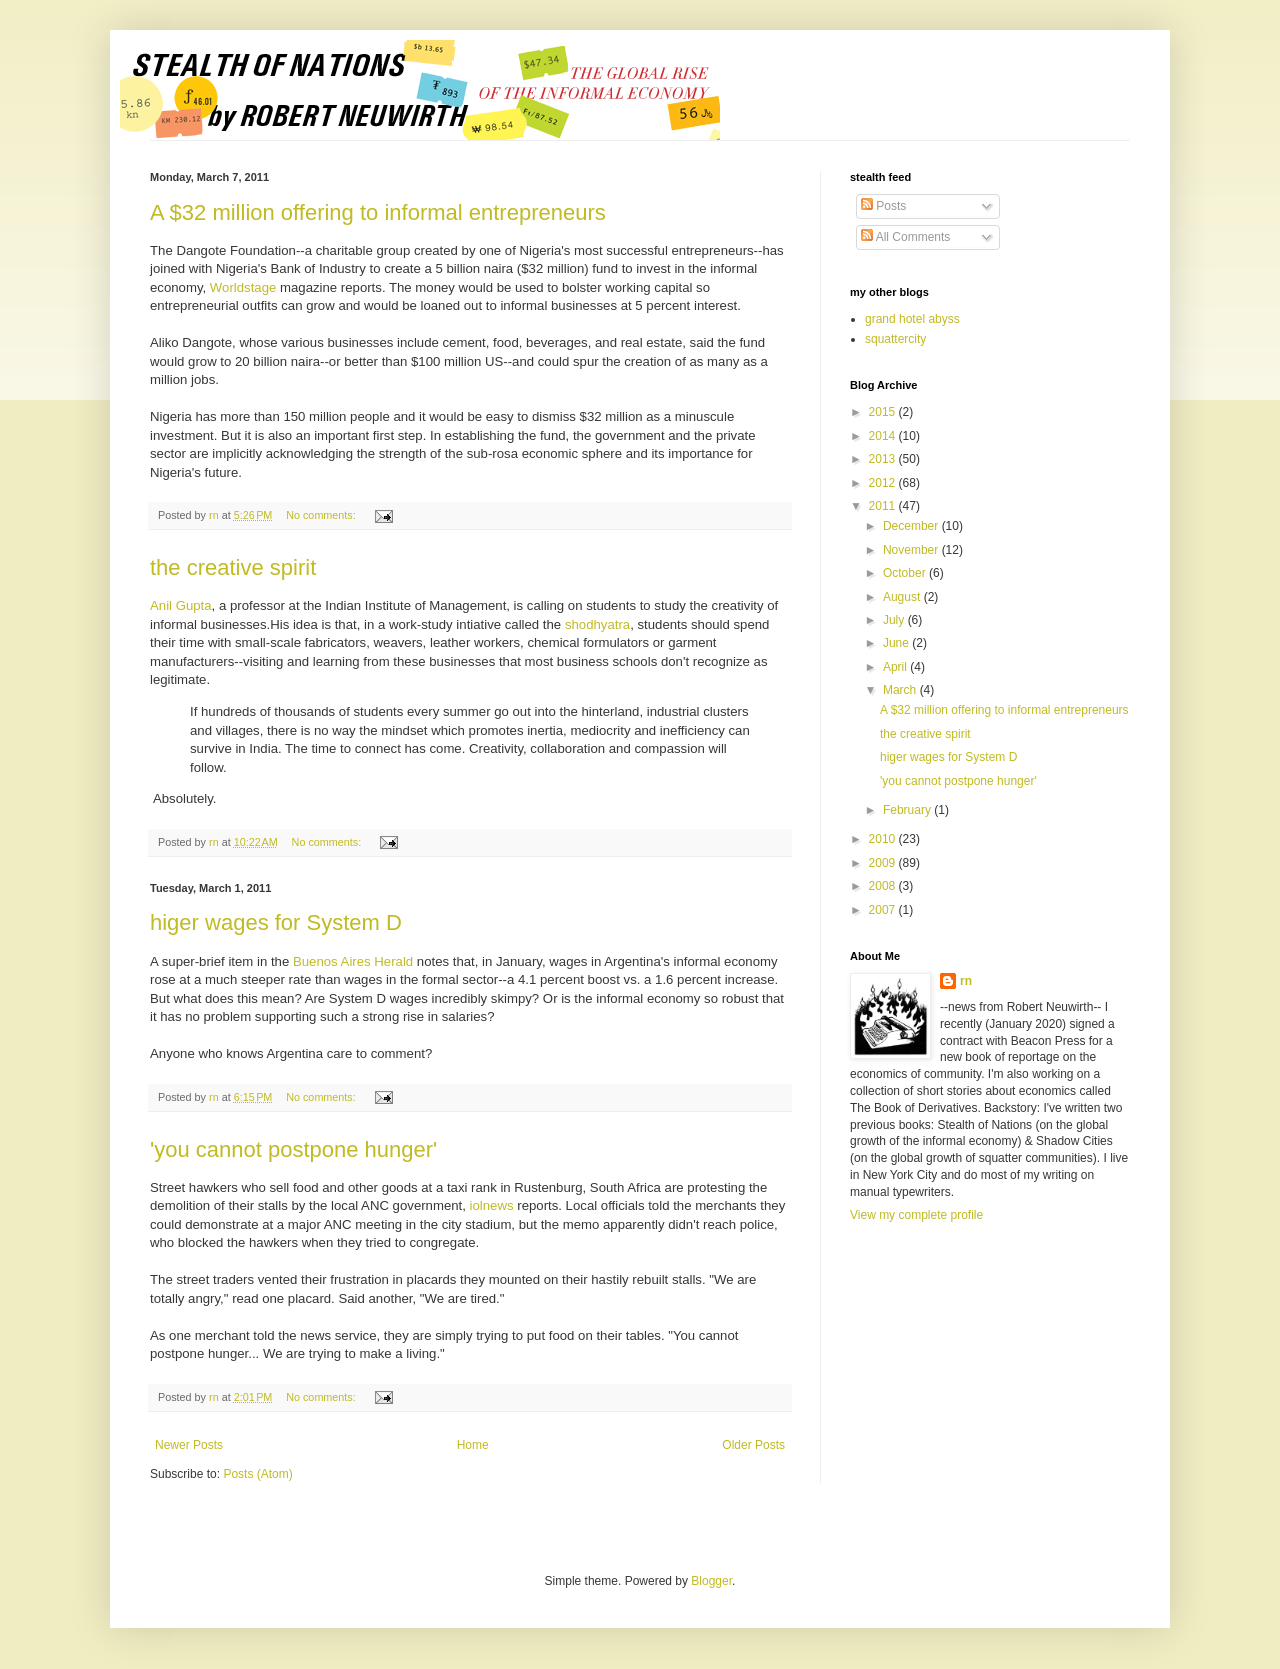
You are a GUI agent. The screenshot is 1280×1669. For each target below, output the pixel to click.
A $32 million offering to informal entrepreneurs (378, 212)
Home (473, 1445)
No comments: (322, 515)
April (896, 667)
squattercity (895, 339)
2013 (884, 459)
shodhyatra (597, 624)
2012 (884, 483)
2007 (884, 910)
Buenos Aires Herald (353, 961)
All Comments (905, 237)
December (912, 526)
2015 (884, 412)
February (908, 810)
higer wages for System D (276, 922)
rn (966, 981)
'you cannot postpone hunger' (293, 1149)
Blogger (711, 1581)
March (901, 690)
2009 (884, 863)
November (912, 550)
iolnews (494, 1205)
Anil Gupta (181, 605)
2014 (884, 436)
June (897, 643)
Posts (883, 206)
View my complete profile (916, 1215)
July (895, 620)
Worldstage (243, 287)
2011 (884, 506)
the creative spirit (233, 567)
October (906, 573)
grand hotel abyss (912, 319)
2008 (884, 886)
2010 (884, 839)
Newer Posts (189, 1445)
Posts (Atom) (257, 1474)
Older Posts (753, 1445)
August (903, 597)
